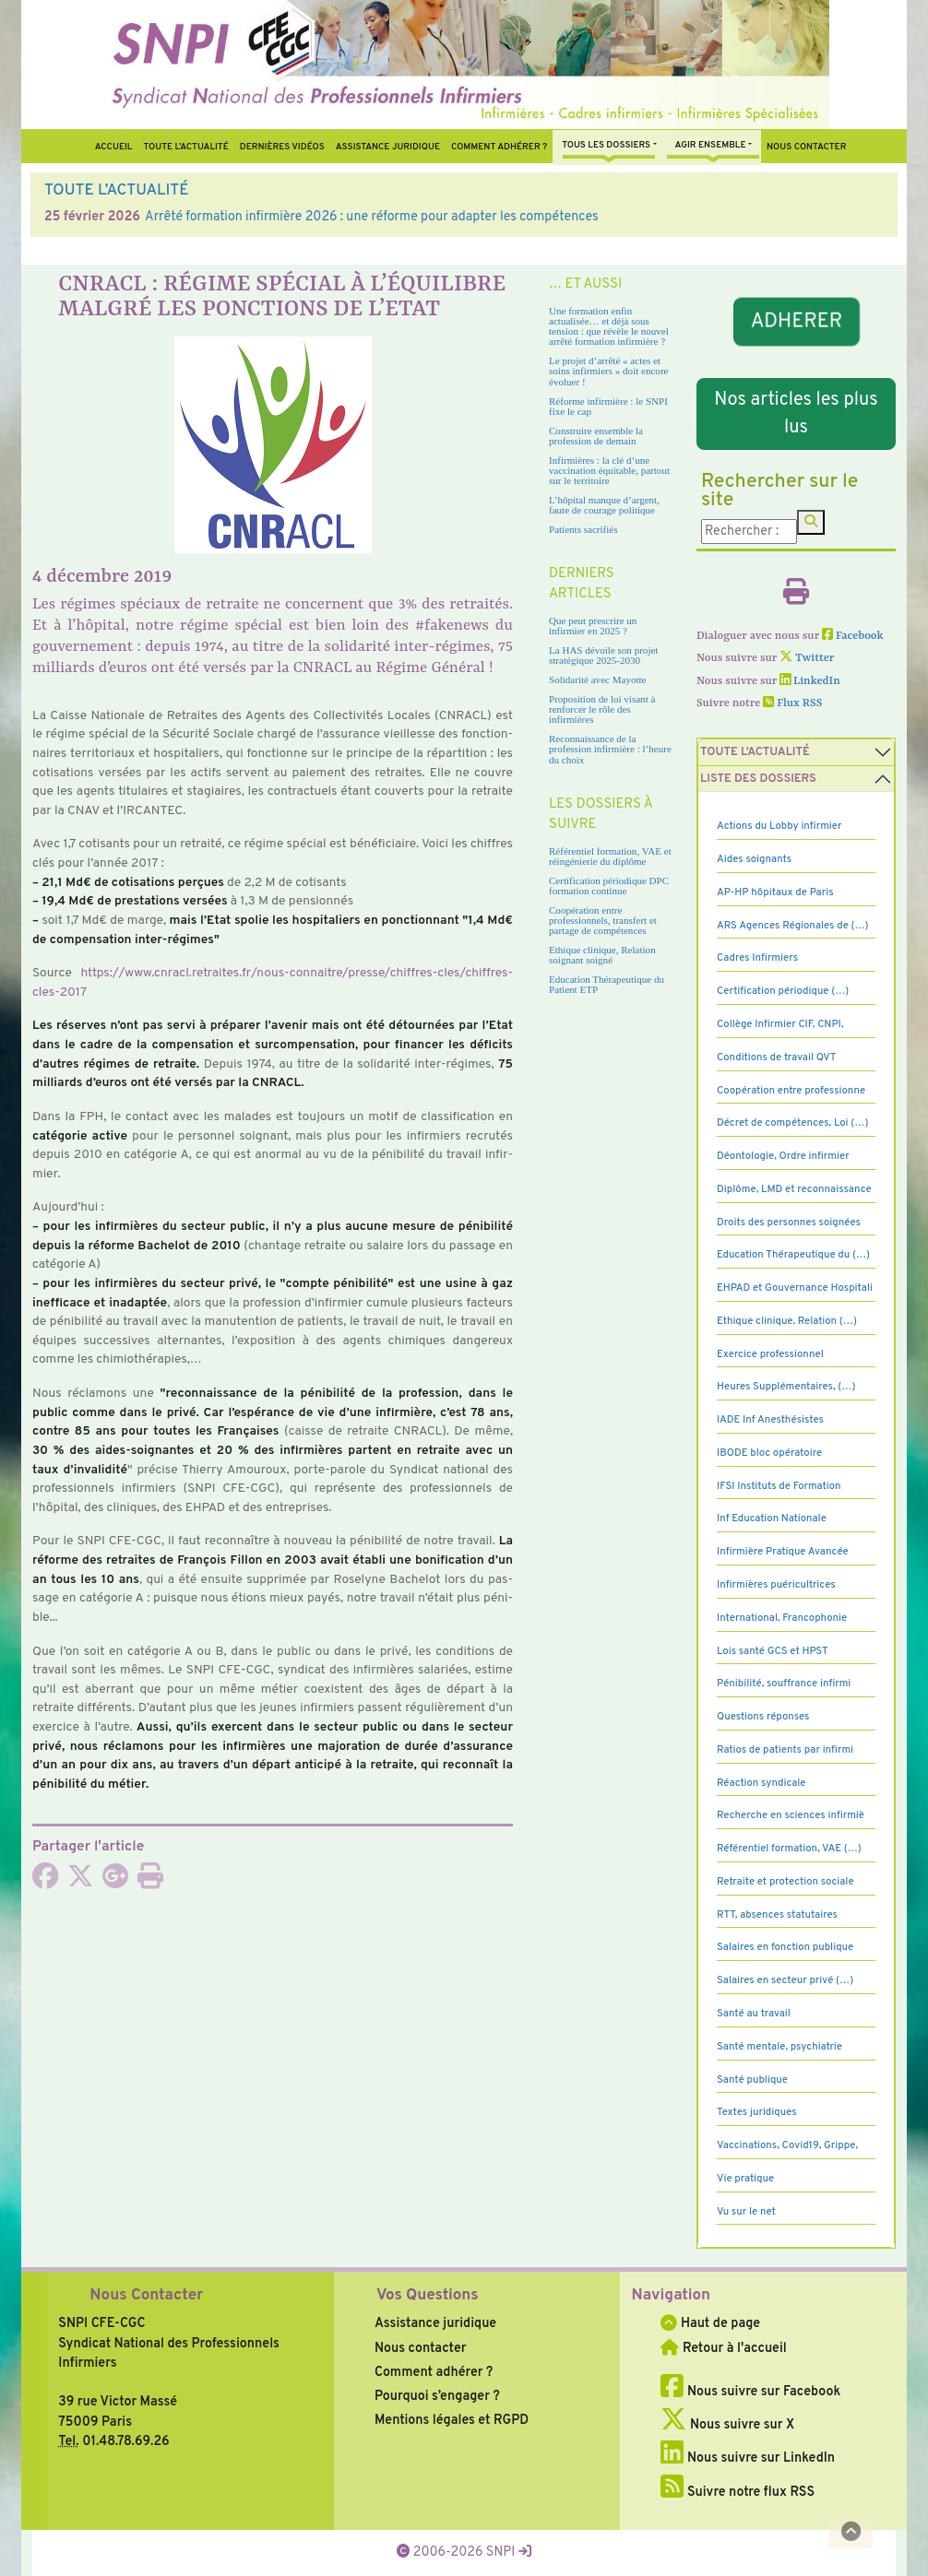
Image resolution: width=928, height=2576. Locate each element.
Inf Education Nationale (772, 1518)
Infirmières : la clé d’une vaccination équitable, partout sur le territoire (609, 470)
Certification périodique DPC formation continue (609, 885)
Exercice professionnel (770, 1354)
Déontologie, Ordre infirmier (783, 1156)
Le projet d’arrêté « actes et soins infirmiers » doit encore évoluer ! (608, 370)
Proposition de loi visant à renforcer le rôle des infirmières (602, 709)
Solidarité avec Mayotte (598, 679)
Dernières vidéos (282, 147)
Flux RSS (792, 703)
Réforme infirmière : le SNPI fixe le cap (608, 406)
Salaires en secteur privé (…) (785, 1980)
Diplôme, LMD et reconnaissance (794, 1189)
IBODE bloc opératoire (769, 1453)
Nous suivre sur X (727, 2424)
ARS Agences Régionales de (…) (793, 925)
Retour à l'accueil (723, 2348)
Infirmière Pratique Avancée (783, 1551)
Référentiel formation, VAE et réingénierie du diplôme (610, 856)
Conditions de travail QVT (776, 1057)
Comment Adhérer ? (499, 147)
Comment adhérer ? (434, 2372)
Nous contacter (806, 147)
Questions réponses (763, 1716)
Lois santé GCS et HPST (772, 1651)
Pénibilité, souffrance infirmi (784, 1683)
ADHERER (796, 322)
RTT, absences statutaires (777, 1914)
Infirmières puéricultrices (776, 1584)
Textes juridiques (757, 2112)
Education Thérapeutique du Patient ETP (606, 984)
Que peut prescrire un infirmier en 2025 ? (593, 625)
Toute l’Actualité (185, 147)
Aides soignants (754, 859)
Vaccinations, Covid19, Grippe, (787, 2145)
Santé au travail (754, 2013)
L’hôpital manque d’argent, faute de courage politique (604, 504)
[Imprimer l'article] (150, 1881)
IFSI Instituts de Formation (778, 1486)
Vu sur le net (746, 2211)
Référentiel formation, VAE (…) (789, 1848)
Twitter (806, 658)
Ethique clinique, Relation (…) (787, 1321)
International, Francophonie (782, 1618)
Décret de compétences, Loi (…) (792, 1123)
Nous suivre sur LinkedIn (747, 2458)
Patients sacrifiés (583, 529)
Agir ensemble (710, 145)
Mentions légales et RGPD (452, 2420)
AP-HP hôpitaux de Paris (775, 892)
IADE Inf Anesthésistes (770, 1419)
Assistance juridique (388, 147)
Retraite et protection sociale (785, 1881)
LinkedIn (809, 681)
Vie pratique (745, 2178)
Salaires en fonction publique (785, 1947)
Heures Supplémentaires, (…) (786, 1386)
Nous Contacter (146, 2296)
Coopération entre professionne (791, 1090)
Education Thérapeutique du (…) (793, 1254)
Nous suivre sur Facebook (750, 2391)
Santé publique (752, 2080)
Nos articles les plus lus (795, 414)
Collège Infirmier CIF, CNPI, (780, 1024)
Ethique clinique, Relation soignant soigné (602, 954)
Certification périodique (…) (783, 991)
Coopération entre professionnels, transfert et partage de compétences (603, 920)
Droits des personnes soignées (789, 1222)
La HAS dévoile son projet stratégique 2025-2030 (603, 655)
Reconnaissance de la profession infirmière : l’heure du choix (610, 748)
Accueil (114, 147)
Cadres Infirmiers (757, 957)
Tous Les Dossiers (606, 145)
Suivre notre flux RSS (737, 2492)
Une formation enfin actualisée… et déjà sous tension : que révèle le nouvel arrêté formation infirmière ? (609, 326)
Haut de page (710, 2323)
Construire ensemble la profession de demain (596, 435)
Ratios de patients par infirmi (785, 1749)
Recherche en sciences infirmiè (790, 1815)
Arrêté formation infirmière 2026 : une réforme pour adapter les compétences (372, 216)
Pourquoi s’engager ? (437, 2396)
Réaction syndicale (761, 1783)
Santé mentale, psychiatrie (779, 2046)
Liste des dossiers (758, 779)
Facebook (853, 636)
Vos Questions (427, 2296)
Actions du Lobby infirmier (779, 826)
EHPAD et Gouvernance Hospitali (795, 1288)
